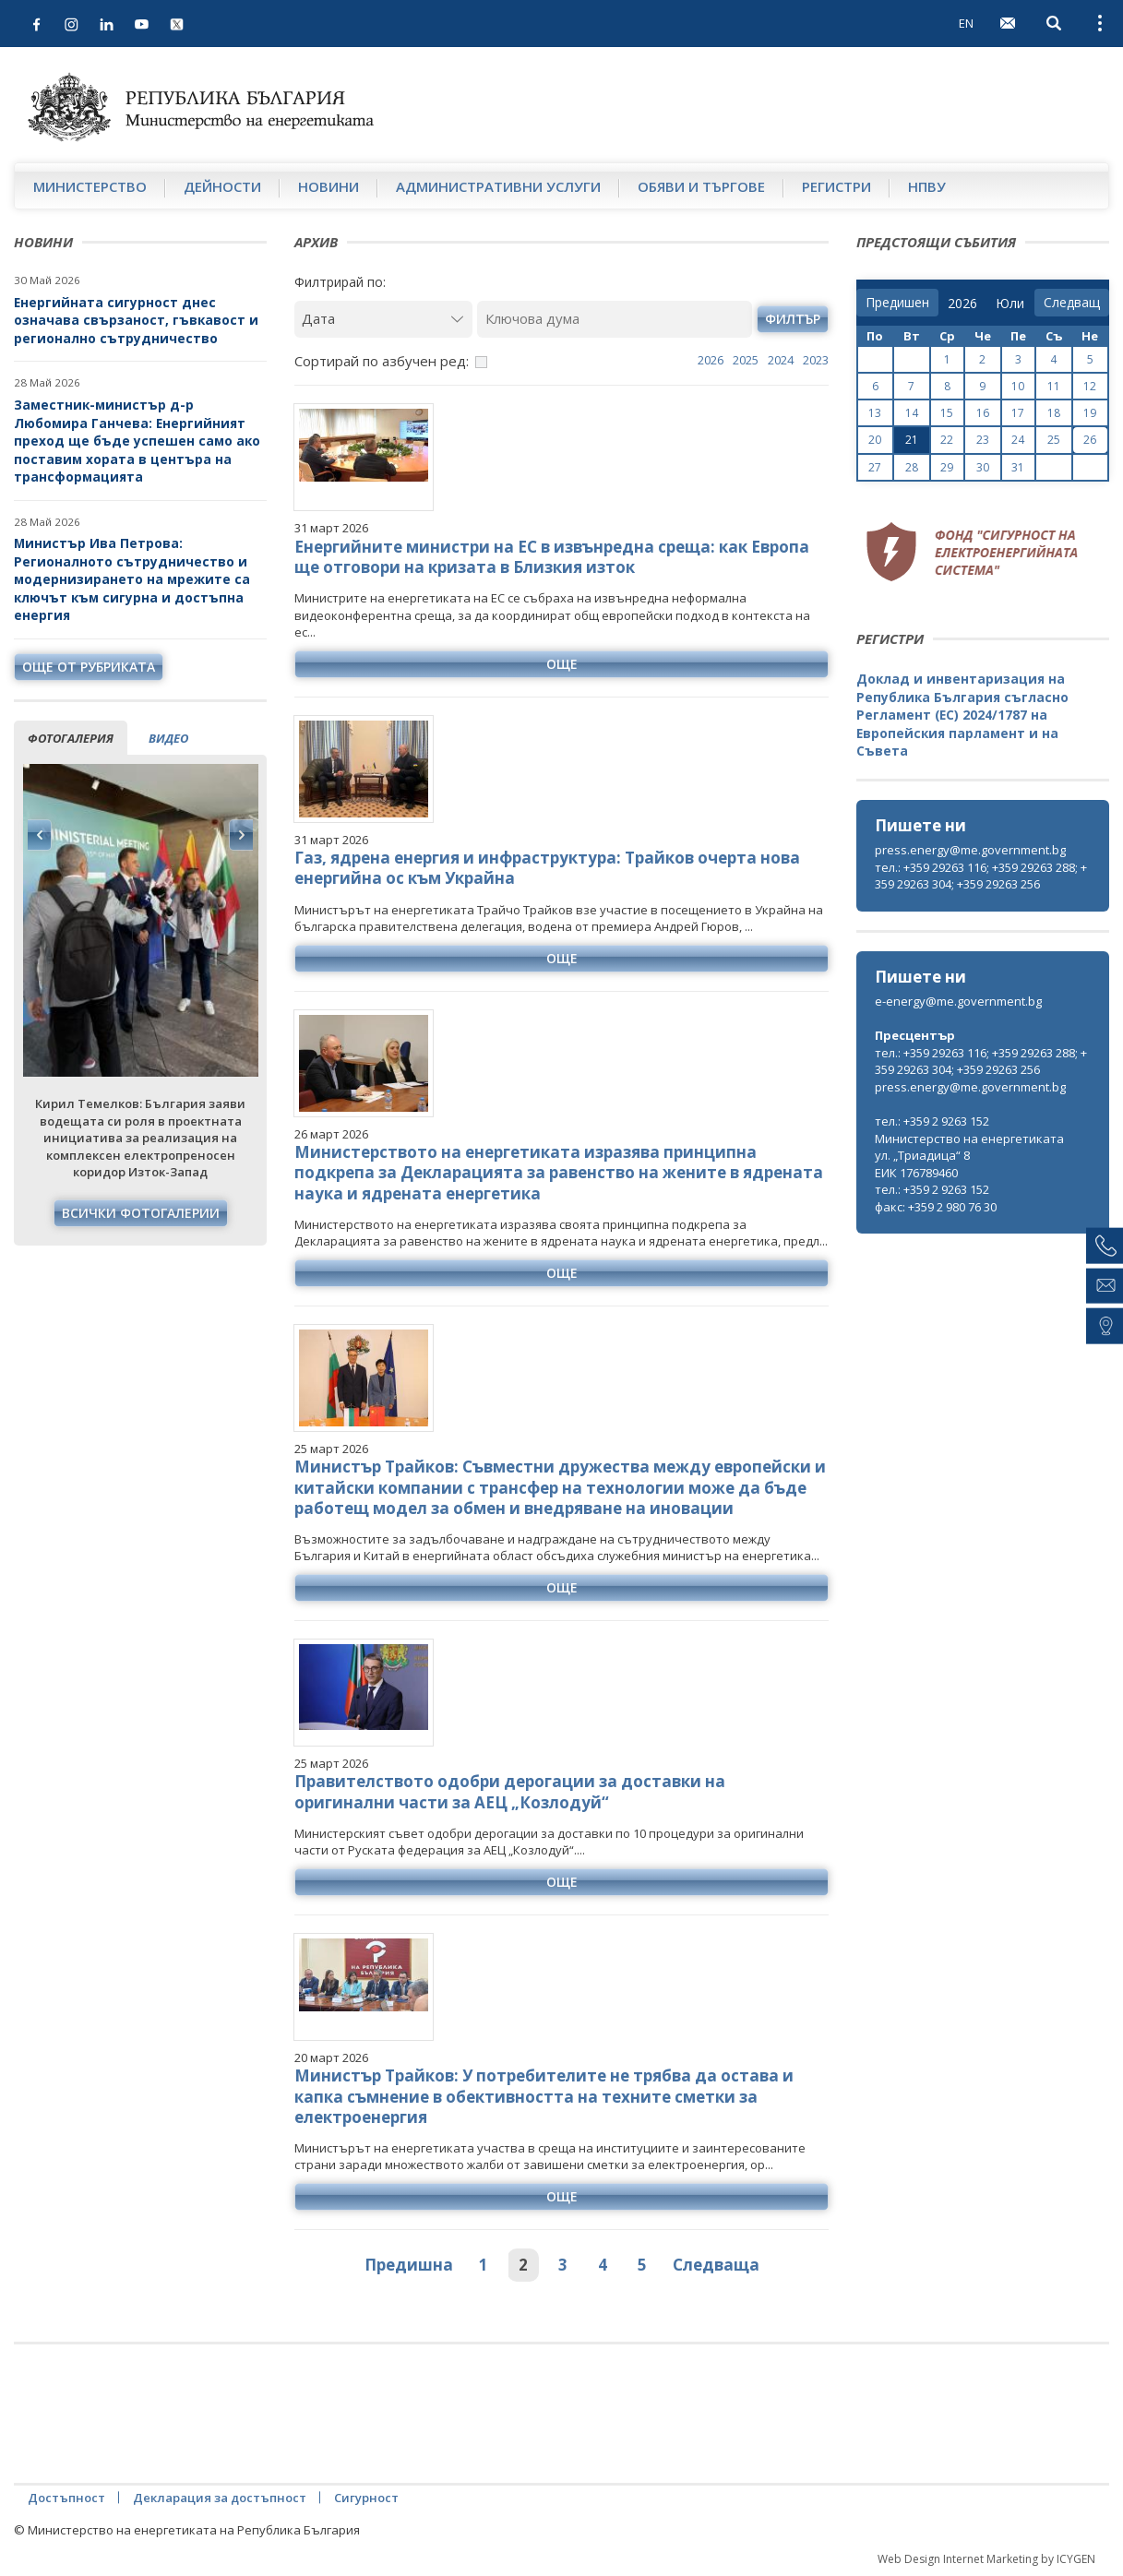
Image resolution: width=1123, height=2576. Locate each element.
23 (982, 439)
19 (1089, 413)
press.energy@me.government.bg (970, 849)
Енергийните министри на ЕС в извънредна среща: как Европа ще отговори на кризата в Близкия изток (551, 557)
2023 (816, 360)
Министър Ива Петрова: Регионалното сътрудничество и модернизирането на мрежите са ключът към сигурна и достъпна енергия (132, 579)
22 (946, 439)
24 (1017, 439)
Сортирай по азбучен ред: (381, 361)
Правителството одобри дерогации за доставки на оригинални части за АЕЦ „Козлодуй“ (509, 1791)
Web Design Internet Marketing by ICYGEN (986, 2559)
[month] (1010, 303)
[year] (962, 303)
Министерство (90, 186)
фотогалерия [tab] (70, 738)
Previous (40, 835)
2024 (781, 360)
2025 (746, 360)
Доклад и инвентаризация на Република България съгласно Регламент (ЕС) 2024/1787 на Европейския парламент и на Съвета (962, 714)
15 (946, 413)
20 (874, 439)
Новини (328, 186)
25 (1053, 439)
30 (982, 467)
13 (874, 413)
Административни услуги (498, 186)
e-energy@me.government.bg (958, 1001)
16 (982, 413)
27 (874, 467)
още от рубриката (88, 666)
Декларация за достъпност (219, 2497)
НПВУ (927, 186)
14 (911, 413)
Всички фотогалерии (141, 1213)
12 (1089, 386)
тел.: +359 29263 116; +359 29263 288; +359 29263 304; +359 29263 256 (981, 876)
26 (1089, 439)
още (562, 664)
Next (241, 835)
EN (966, 23)
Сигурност (366, 2497)
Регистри (836, 186)
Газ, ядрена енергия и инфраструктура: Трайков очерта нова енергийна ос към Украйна (547, 867)
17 (1017, 413)
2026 (710, 360)
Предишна (408, 2264)
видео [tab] (168, 738)
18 (1053, 413)
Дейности (222, 186)
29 (946, 467)
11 (1053, 386)
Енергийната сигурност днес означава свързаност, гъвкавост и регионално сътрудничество (136, 320)
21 (911, 439)
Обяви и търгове (701, 186)
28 (911, 467)
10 (1017, 386)
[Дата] (383, 319)
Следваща (716, 2264)
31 (1017, 467)
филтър (792, 319)
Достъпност (66, 2497)
